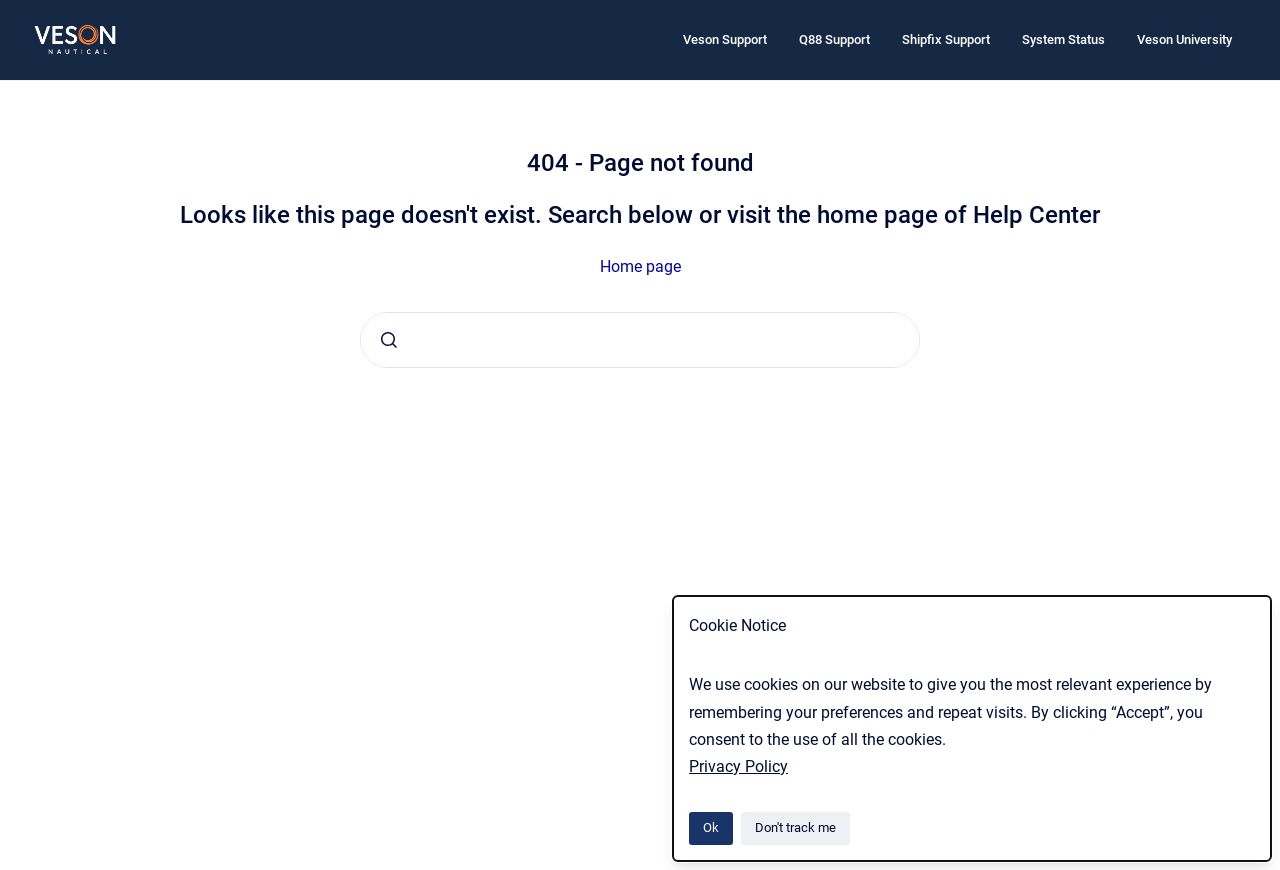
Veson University (1184, 39)
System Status (1063, 39)
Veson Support (725, 39)
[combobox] (640, 340)
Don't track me (795, 827)
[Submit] (389, 340)
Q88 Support (834, 39)
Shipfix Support (946, 39)
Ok (711, 827)
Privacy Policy (738, 766)
